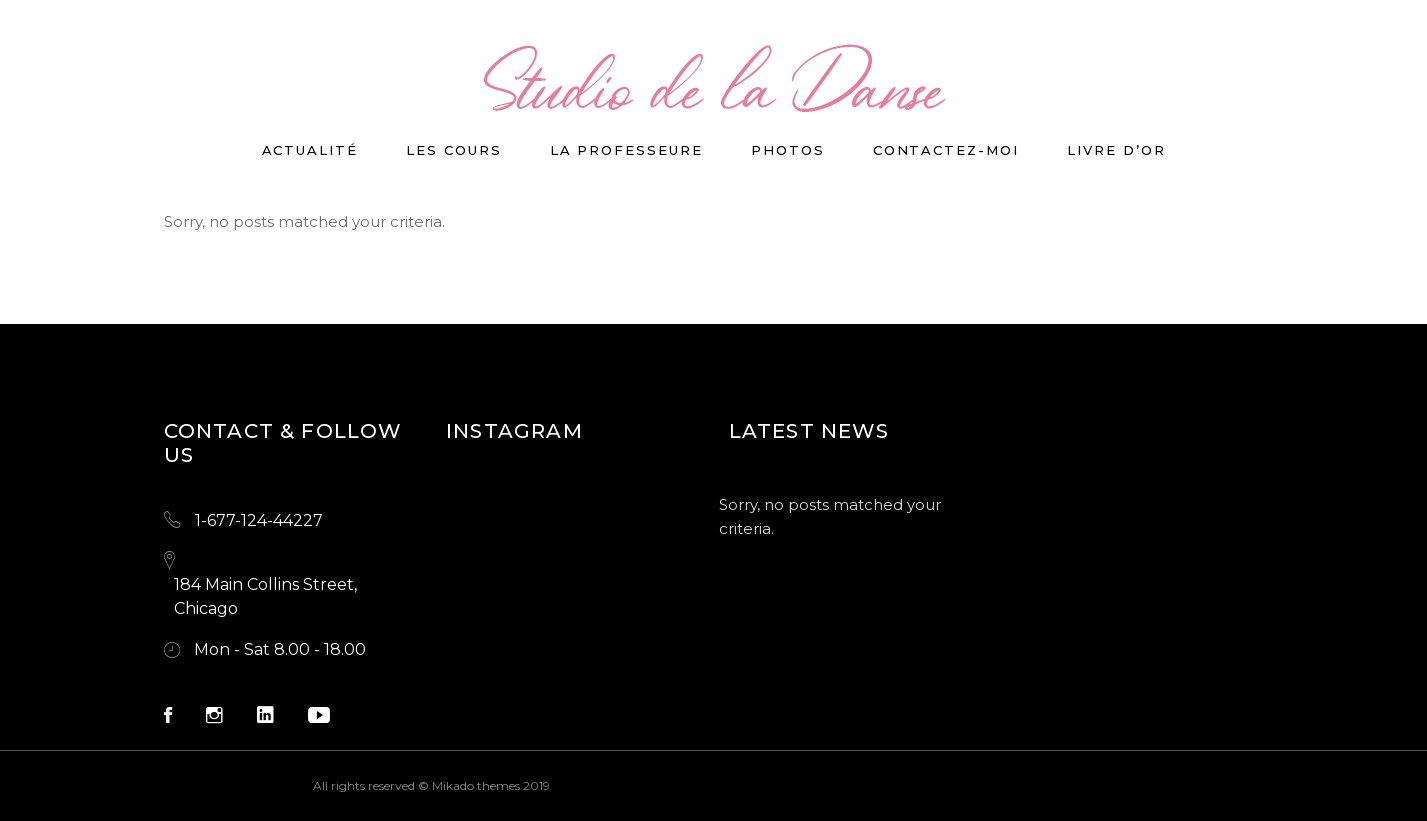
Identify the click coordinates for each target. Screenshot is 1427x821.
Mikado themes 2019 (491, 785)
